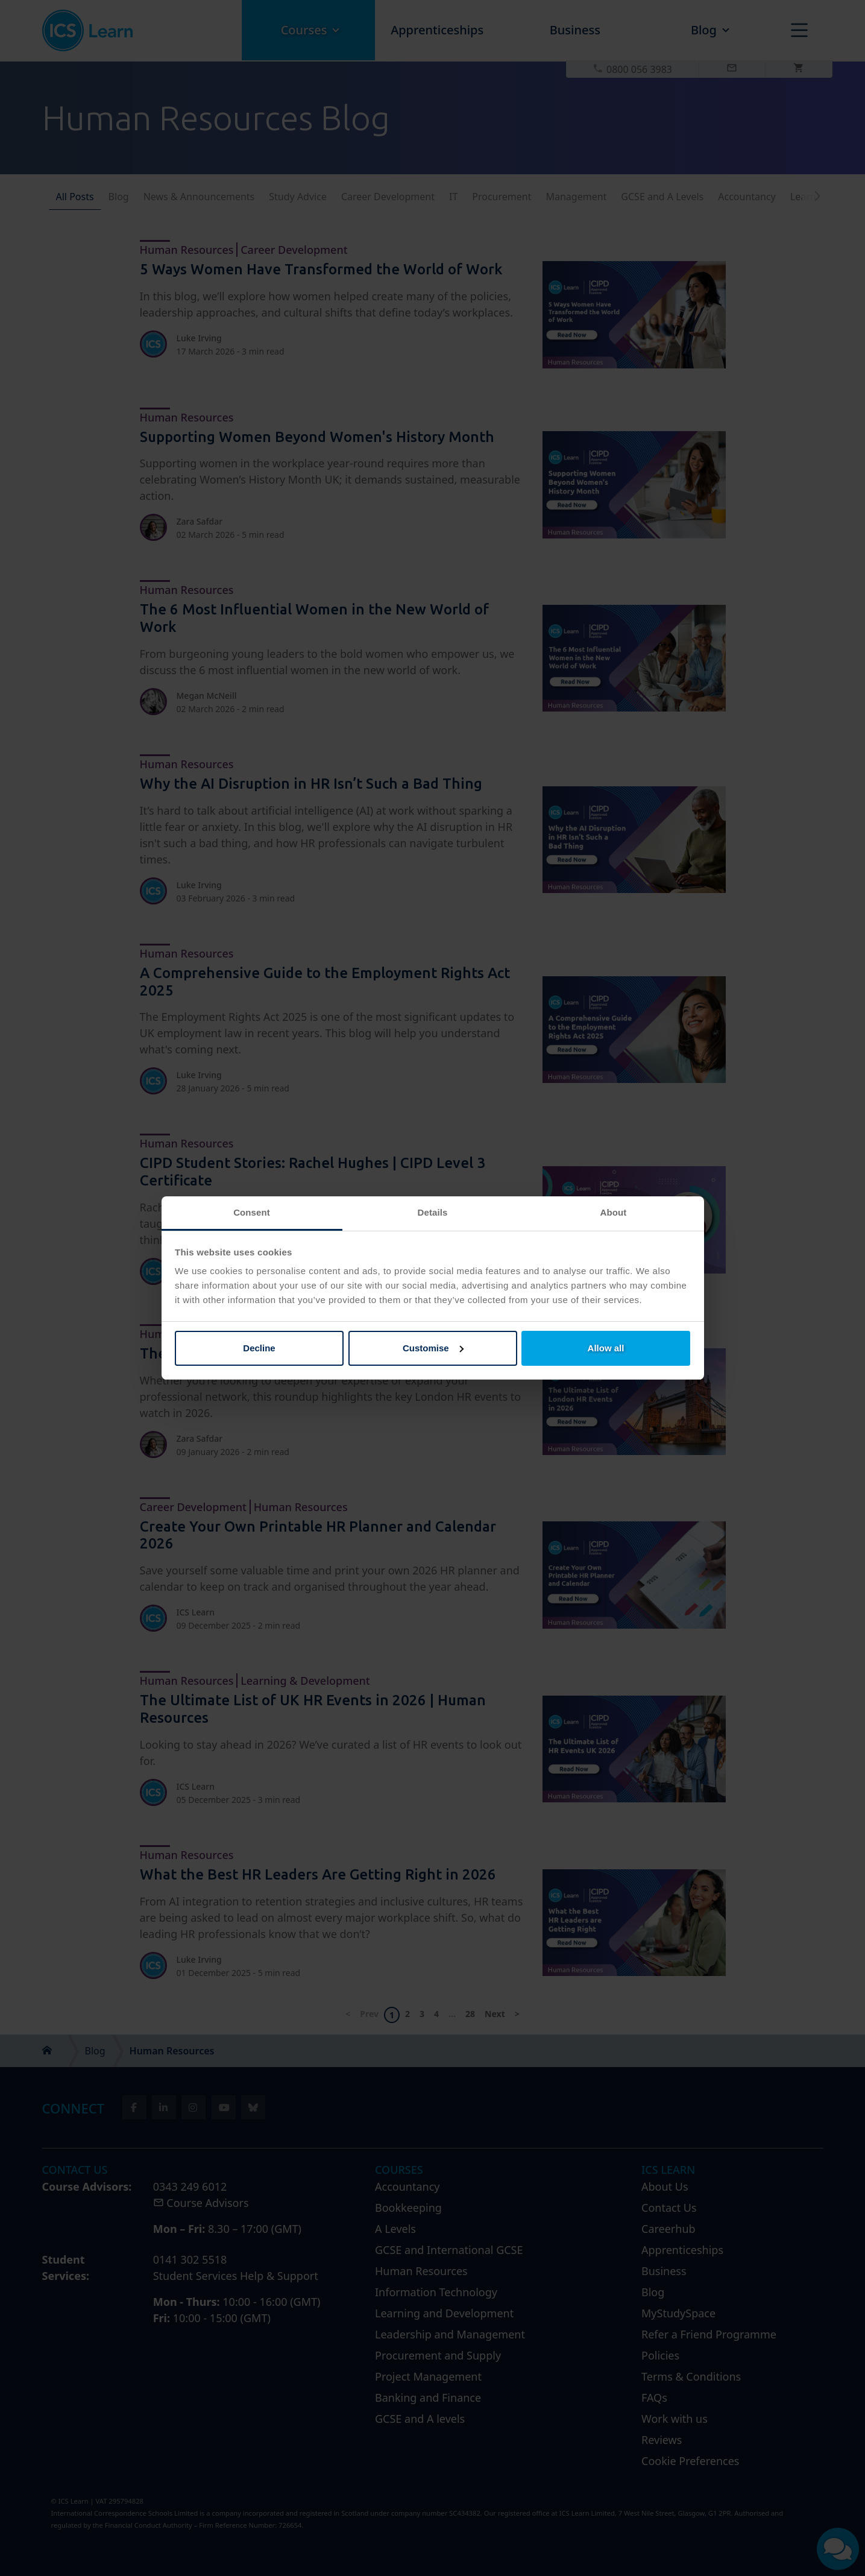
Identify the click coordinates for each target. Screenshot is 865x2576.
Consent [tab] (251, 1212)
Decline (259, 1348)
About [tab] (613, 1212)
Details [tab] (433, 1212)
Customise (433, 1348)
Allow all (606, 1348)
